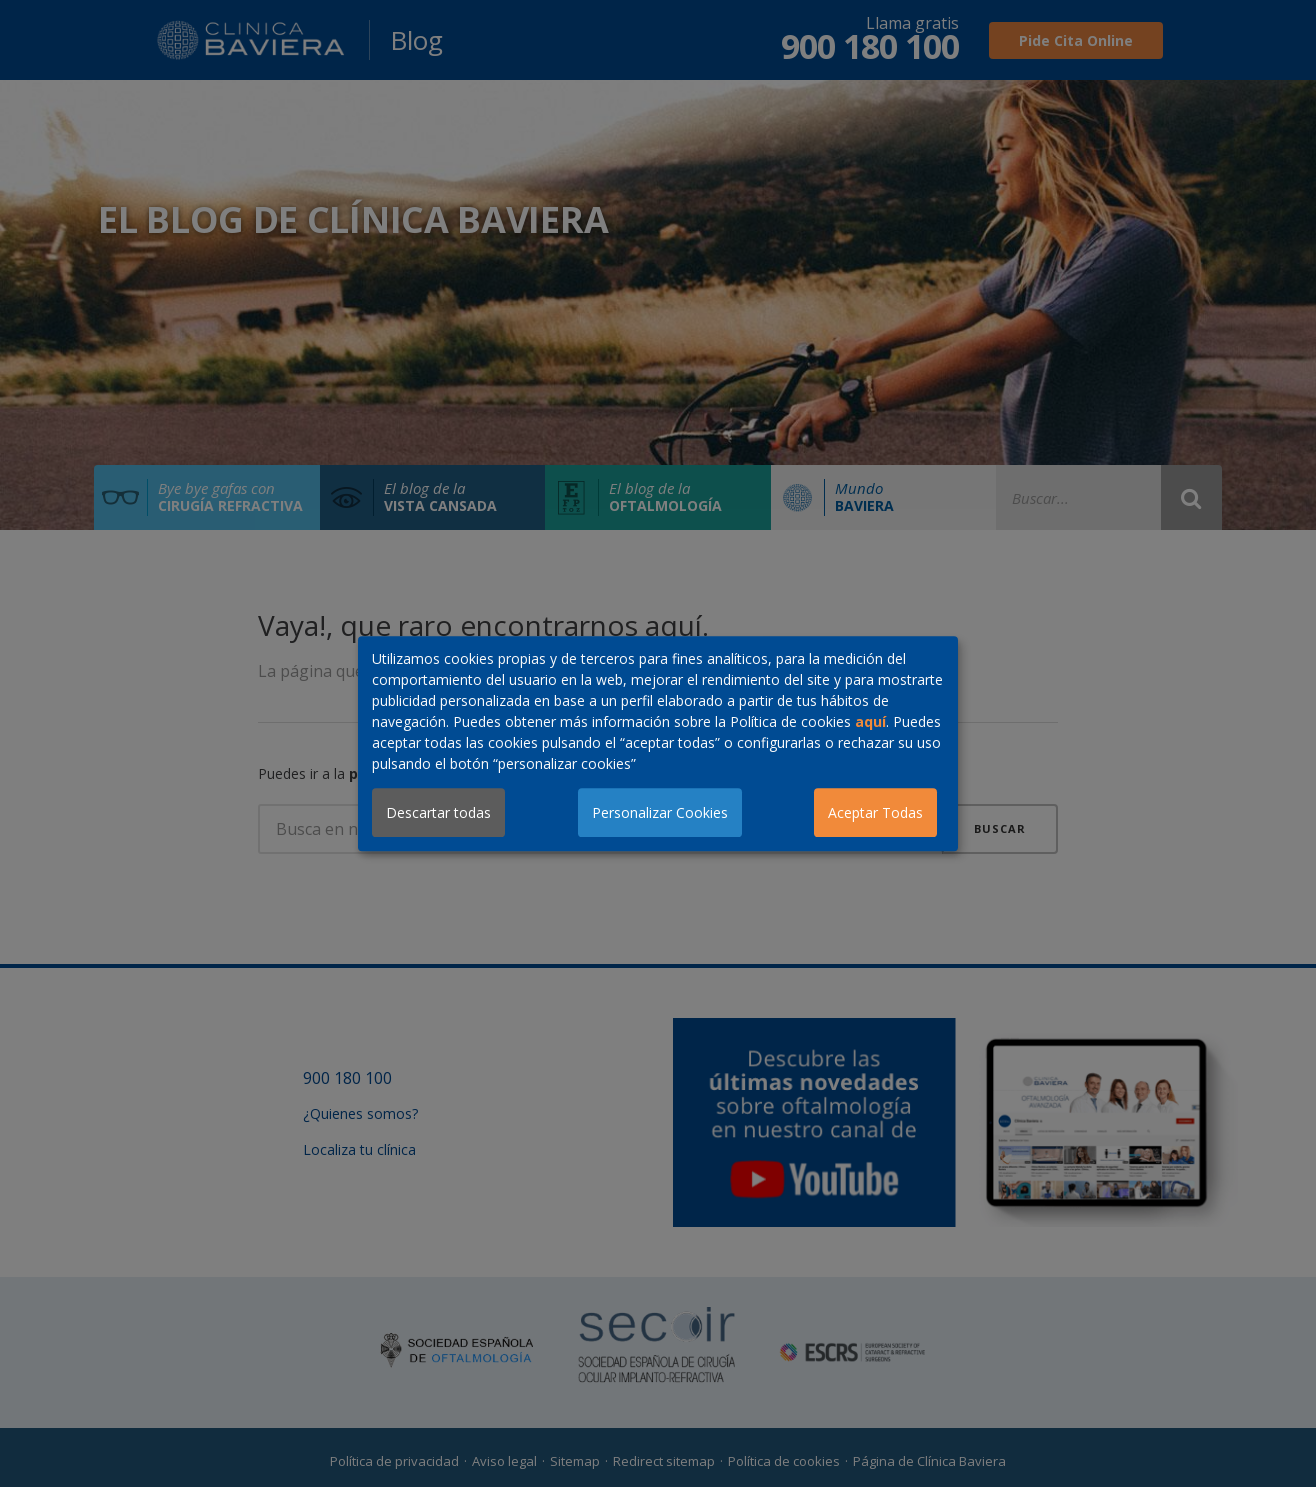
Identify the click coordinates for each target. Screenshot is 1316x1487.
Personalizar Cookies (660, 812)
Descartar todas (438, 812)
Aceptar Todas (875, 812)
